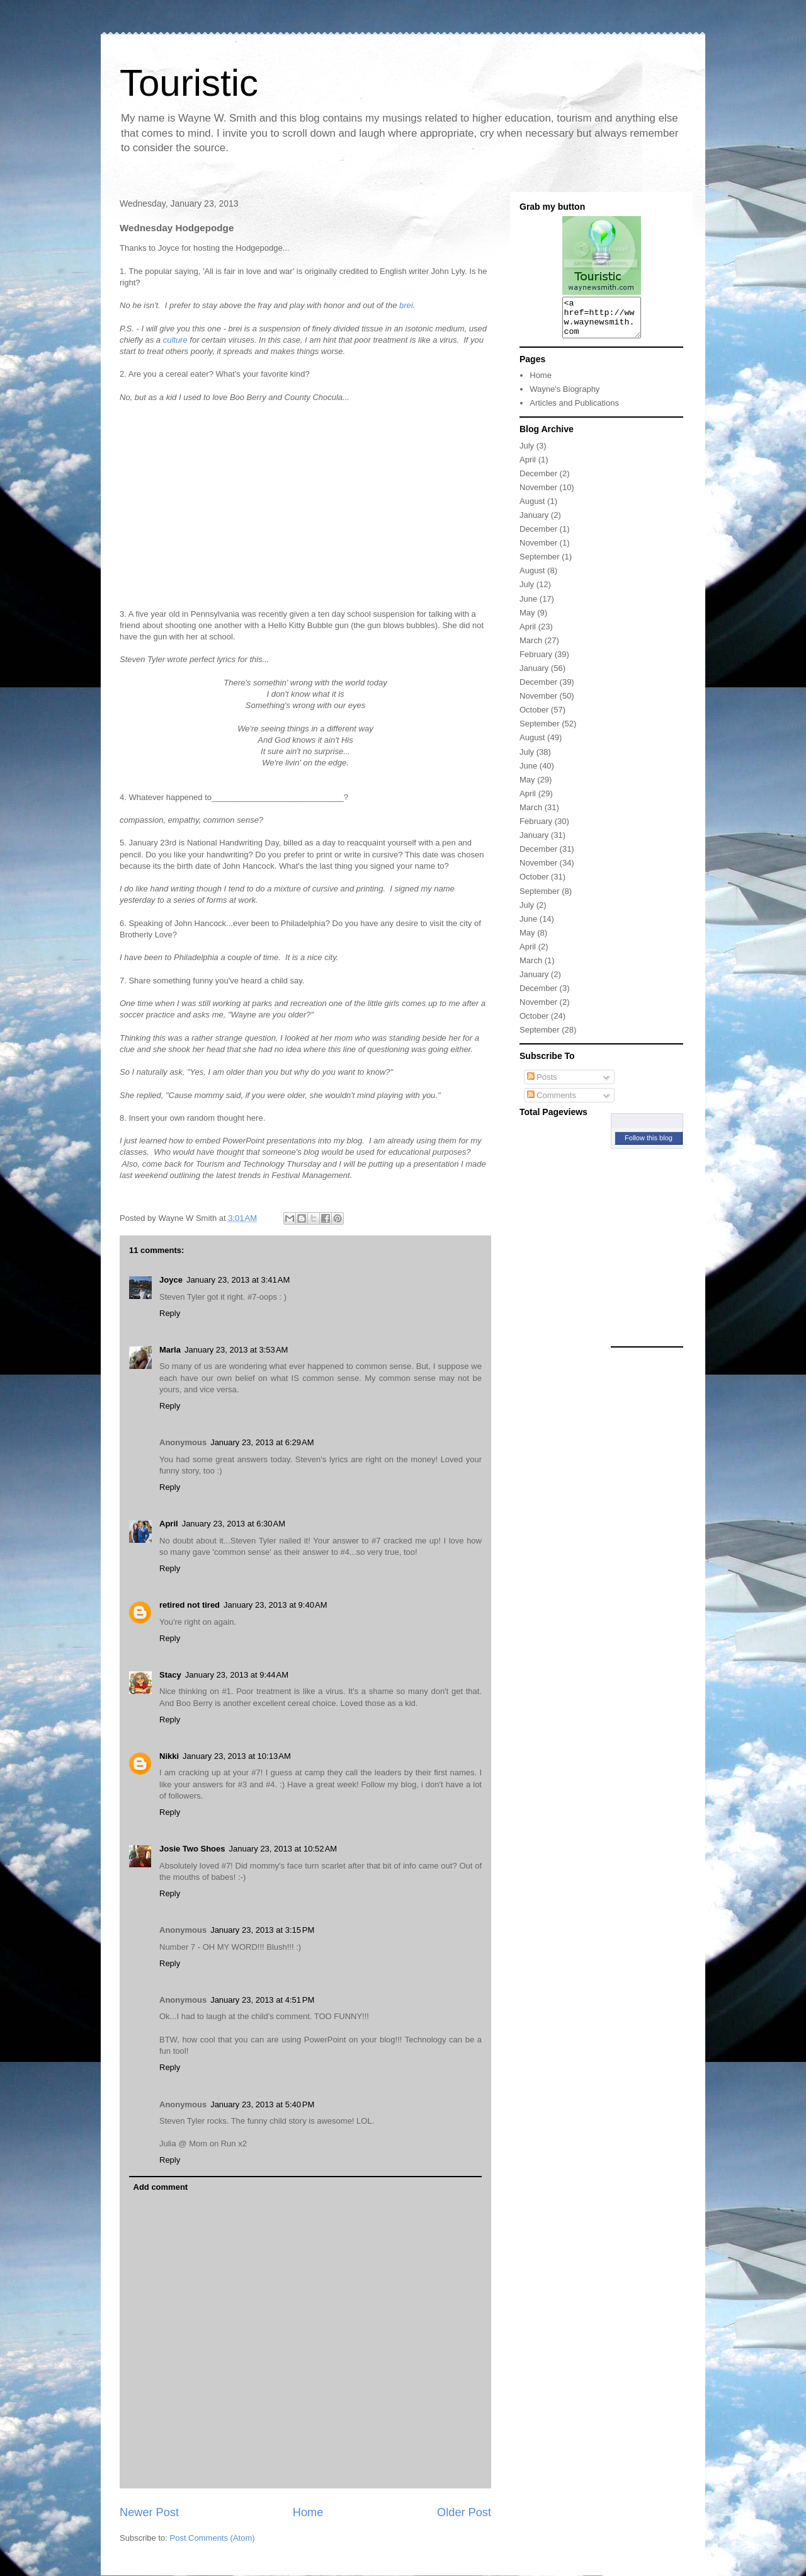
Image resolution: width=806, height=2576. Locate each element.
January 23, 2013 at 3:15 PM (262, 1930)
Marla (170, 1349)
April (168, 1523)
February (535, 662)
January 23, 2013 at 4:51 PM (262, 2000)
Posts (542, 1084)
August (532, 508)
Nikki (169, 1756)
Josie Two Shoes (192, 1848)
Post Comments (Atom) (212, 2538)
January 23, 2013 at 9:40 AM (275, 1605)
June (528, 606)
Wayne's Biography (564, 396)
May (527, 620)
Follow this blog (649, 1145)
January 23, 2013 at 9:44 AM (236, 1675)
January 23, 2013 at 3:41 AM (238, 1280)
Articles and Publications (574, 410)
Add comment (160, 2187)
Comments (551, 1103)
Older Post (464, 2512)
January (533, 522)
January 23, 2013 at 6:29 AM (262, 1442)
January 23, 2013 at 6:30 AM (233, 1523)
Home (308, 2512)
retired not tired (189, 1605)
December (538, 481)
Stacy (170, 1675)
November (538, 495)
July (526, 453)
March (530, 648)
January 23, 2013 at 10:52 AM (283, 1848)
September (539, 564)
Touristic (189, 83)
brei (406, 305)
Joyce (171, 1280)
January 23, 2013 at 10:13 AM (237, 1756)
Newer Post (149, 2512)
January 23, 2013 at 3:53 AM (236, 1349)
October (533, 717)
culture (175, 340)
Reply (169, 1313)
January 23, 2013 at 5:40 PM (262, 2104)
